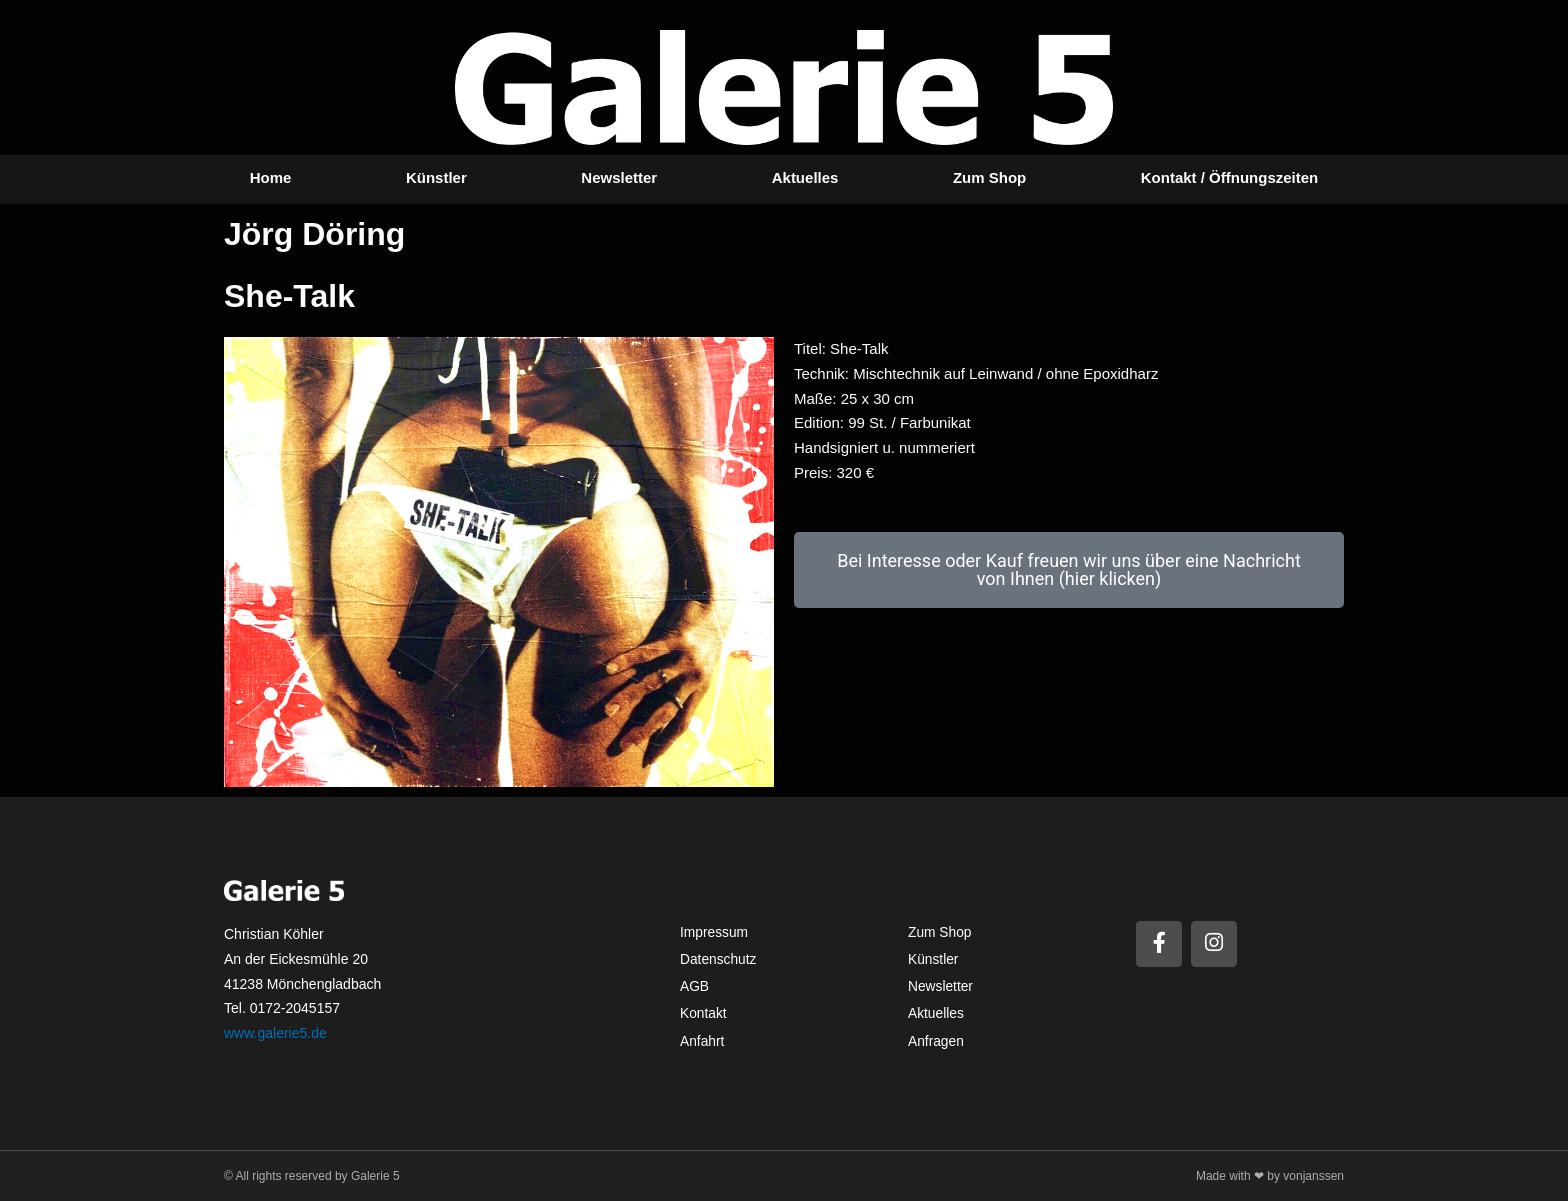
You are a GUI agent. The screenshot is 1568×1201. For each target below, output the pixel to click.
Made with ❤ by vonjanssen (1270, 1176)
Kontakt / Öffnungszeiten (1230, 177)
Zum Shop (989, 177)
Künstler (436, 177)
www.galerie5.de (275, 1033)
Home (271, 177)
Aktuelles (805, 177)
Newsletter (619, 177)
